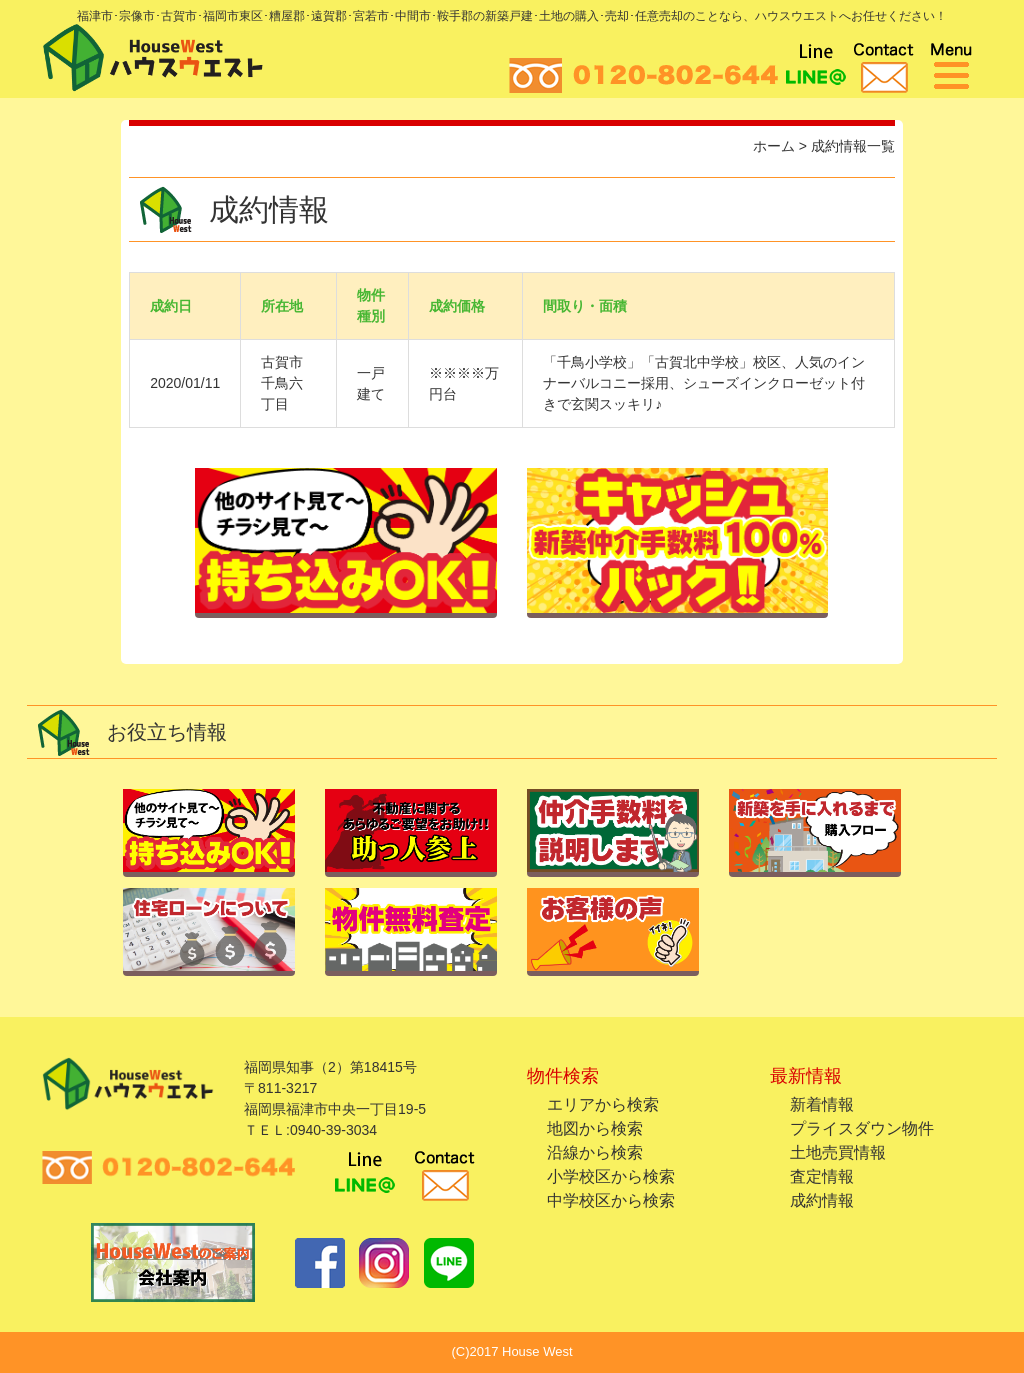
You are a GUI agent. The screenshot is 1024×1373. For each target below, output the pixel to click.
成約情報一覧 (853, 146)
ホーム (774, 146)
